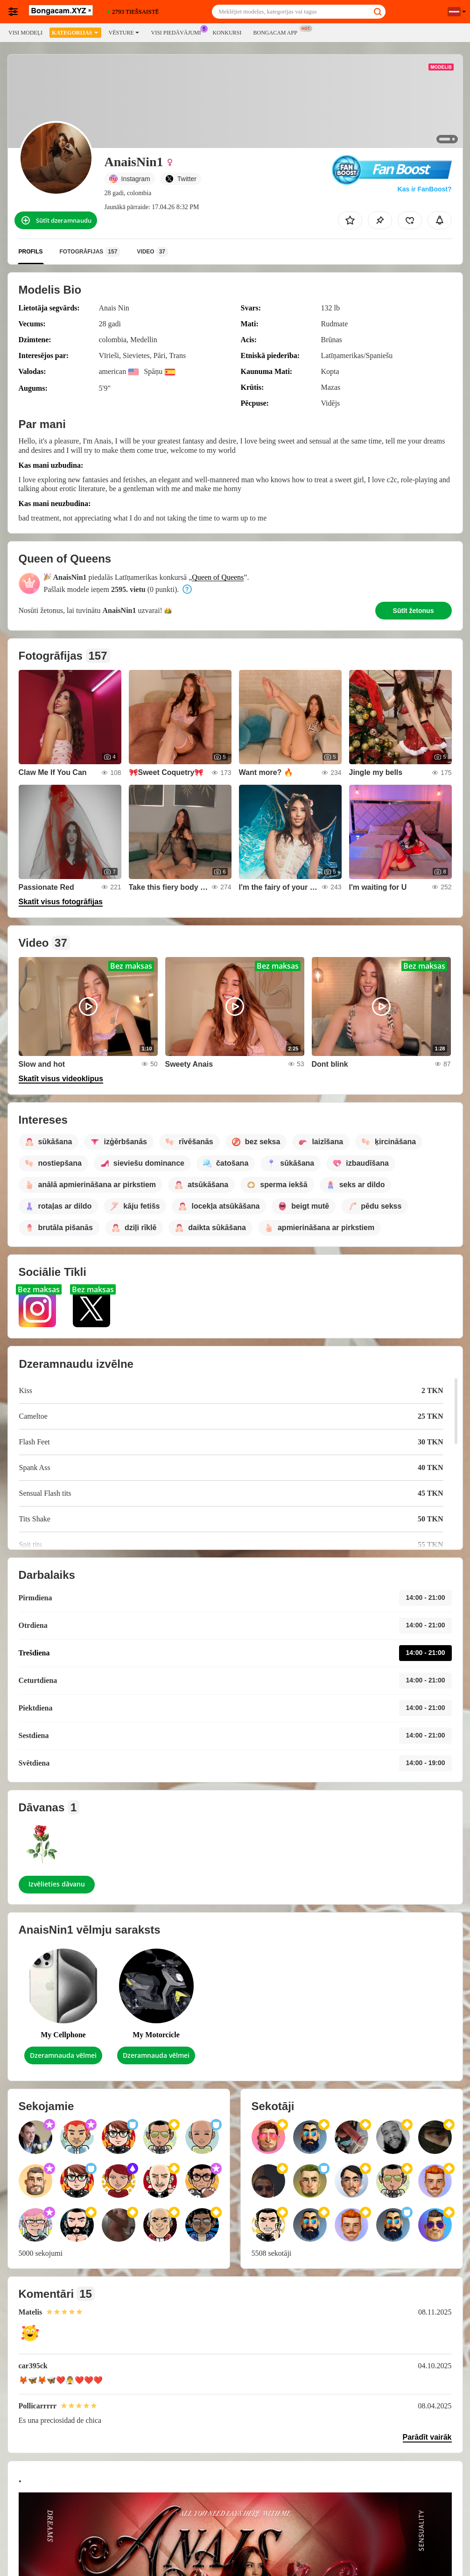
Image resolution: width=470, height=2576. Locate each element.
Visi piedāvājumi (178, 32)
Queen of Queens (218, 577)
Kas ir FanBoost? (425, 189)
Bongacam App (277, 32)
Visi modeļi (25, 32)
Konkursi (226, 32)
